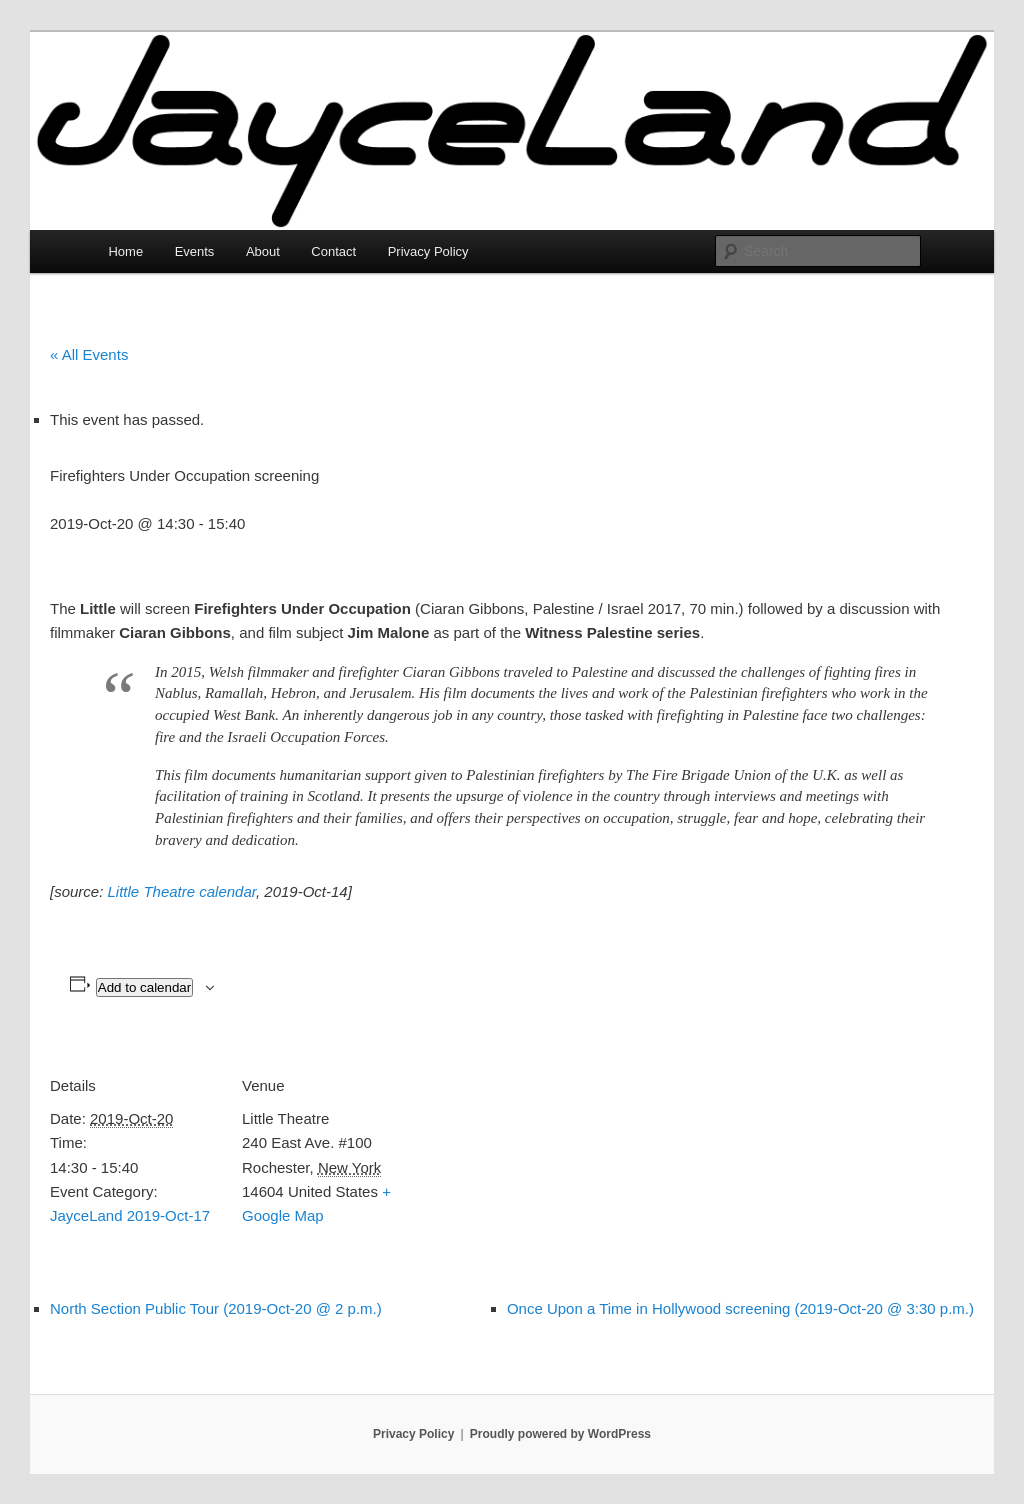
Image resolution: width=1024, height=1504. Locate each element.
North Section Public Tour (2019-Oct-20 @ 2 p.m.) (216, 1308)
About (263, 251)
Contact (333, 251)
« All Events (89, 354)
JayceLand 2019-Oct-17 (130, 1215)
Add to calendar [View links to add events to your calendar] (144, 987)
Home (125, 251)
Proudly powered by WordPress (560, 1434)
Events (195, 251)
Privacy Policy (428, 251)
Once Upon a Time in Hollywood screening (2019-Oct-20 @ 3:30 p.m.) (740, 1308)
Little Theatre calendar (182, 891)
